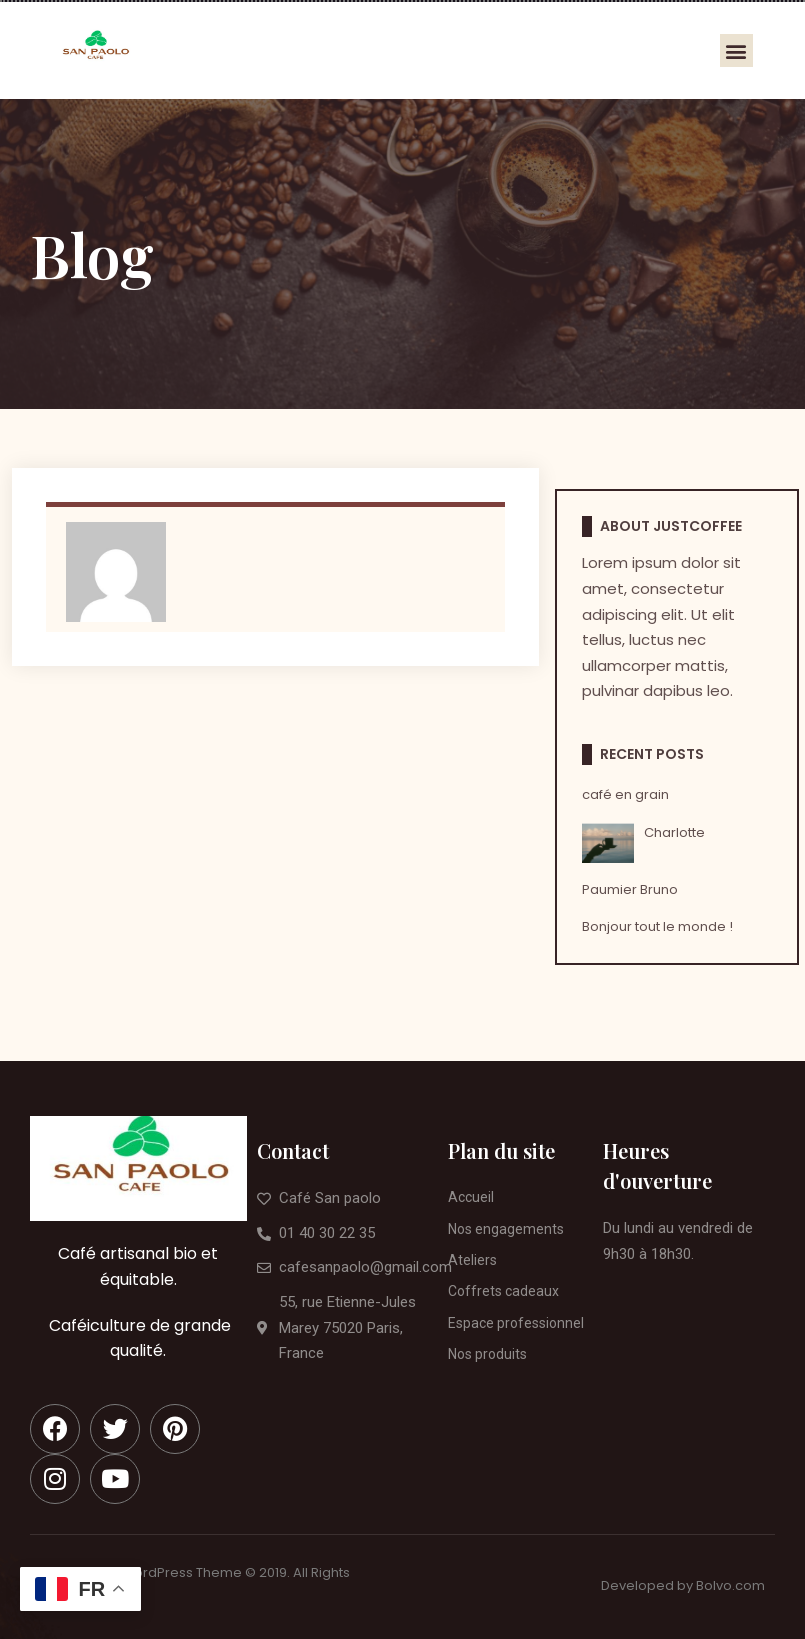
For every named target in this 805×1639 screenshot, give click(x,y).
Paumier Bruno (630, 889)
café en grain (625, 794)
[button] (736, 50)
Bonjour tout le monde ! (657, 926)
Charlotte (674, 832)
